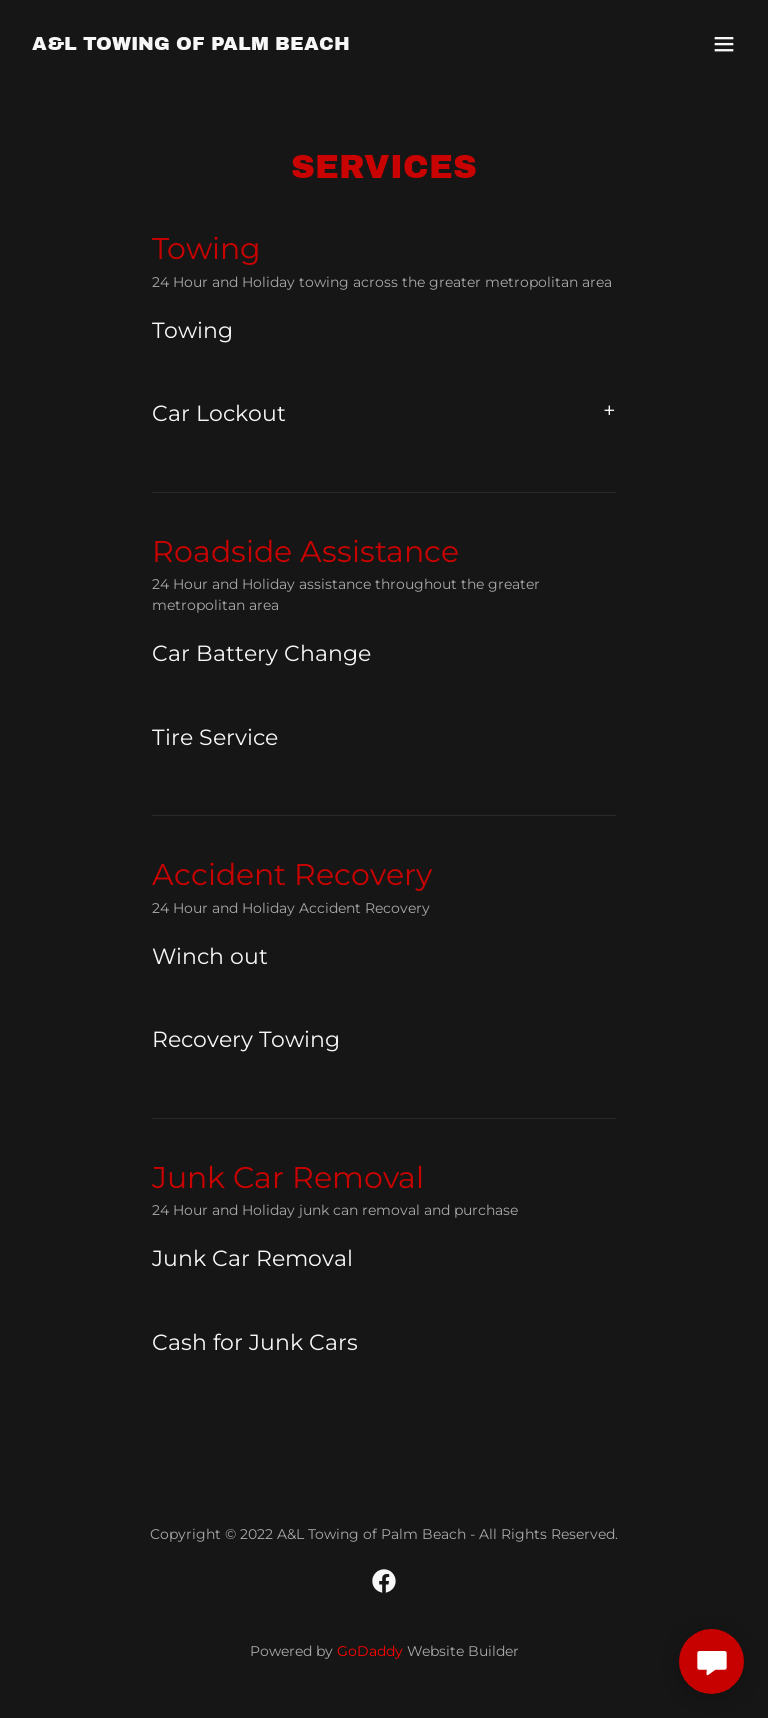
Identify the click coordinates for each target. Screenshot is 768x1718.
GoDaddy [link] (370, 1651)
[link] (191, 44)
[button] (724, 44)
